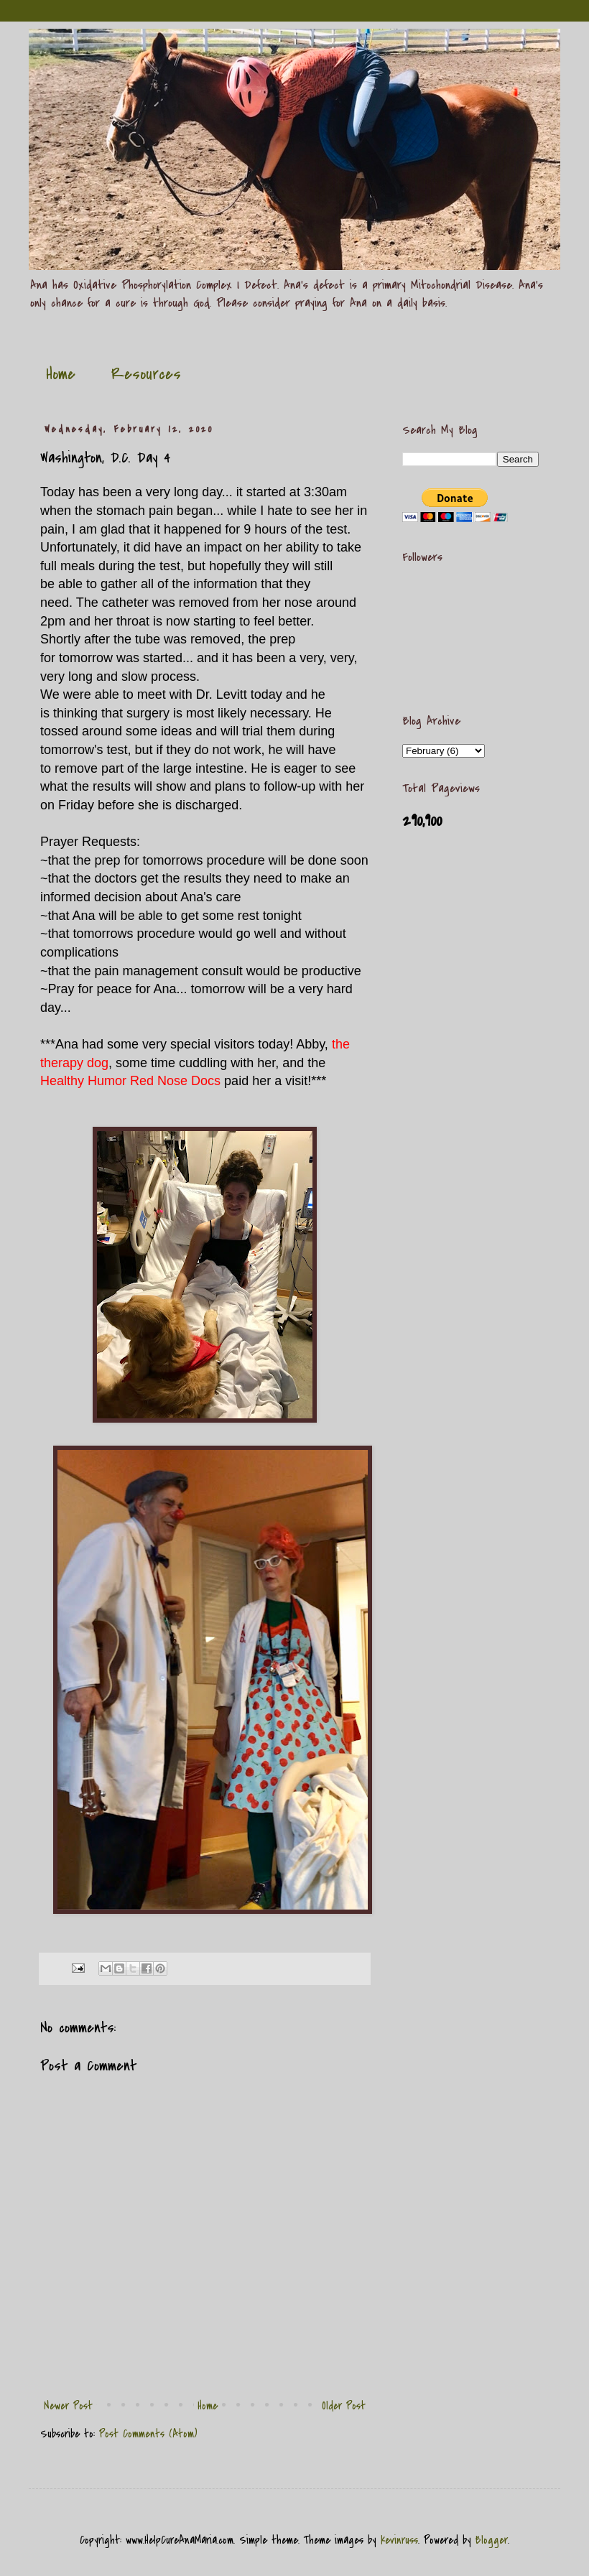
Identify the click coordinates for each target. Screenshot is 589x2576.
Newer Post (68, 2406)
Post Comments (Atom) (148, 2434)
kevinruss (399, 2540)
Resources (146, 374)
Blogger (492, 2540)
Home (60, 374)
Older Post (344, 2406)
